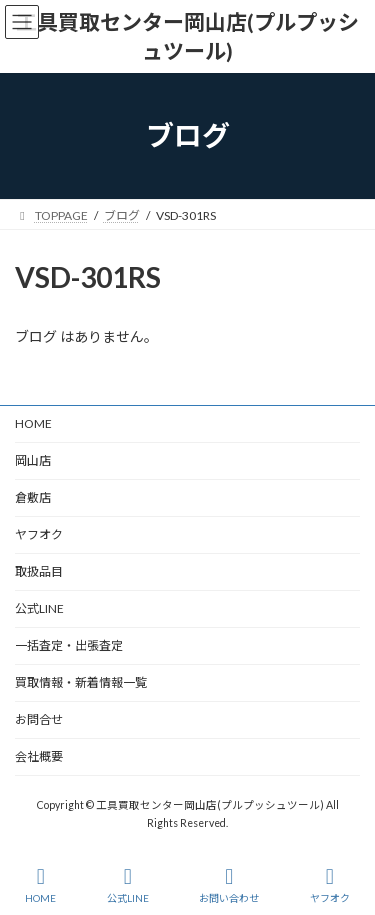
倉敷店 (39, 497)
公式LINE (39, 608)
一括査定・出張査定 (69, 645)
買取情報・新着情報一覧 (81, 682)
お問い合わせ (229, 885)
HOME (33, 423)
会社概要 (39, 756)
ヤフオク (39, 534)
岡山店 (33, 460)
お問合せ (39, 719)
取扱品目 (39, 571)
